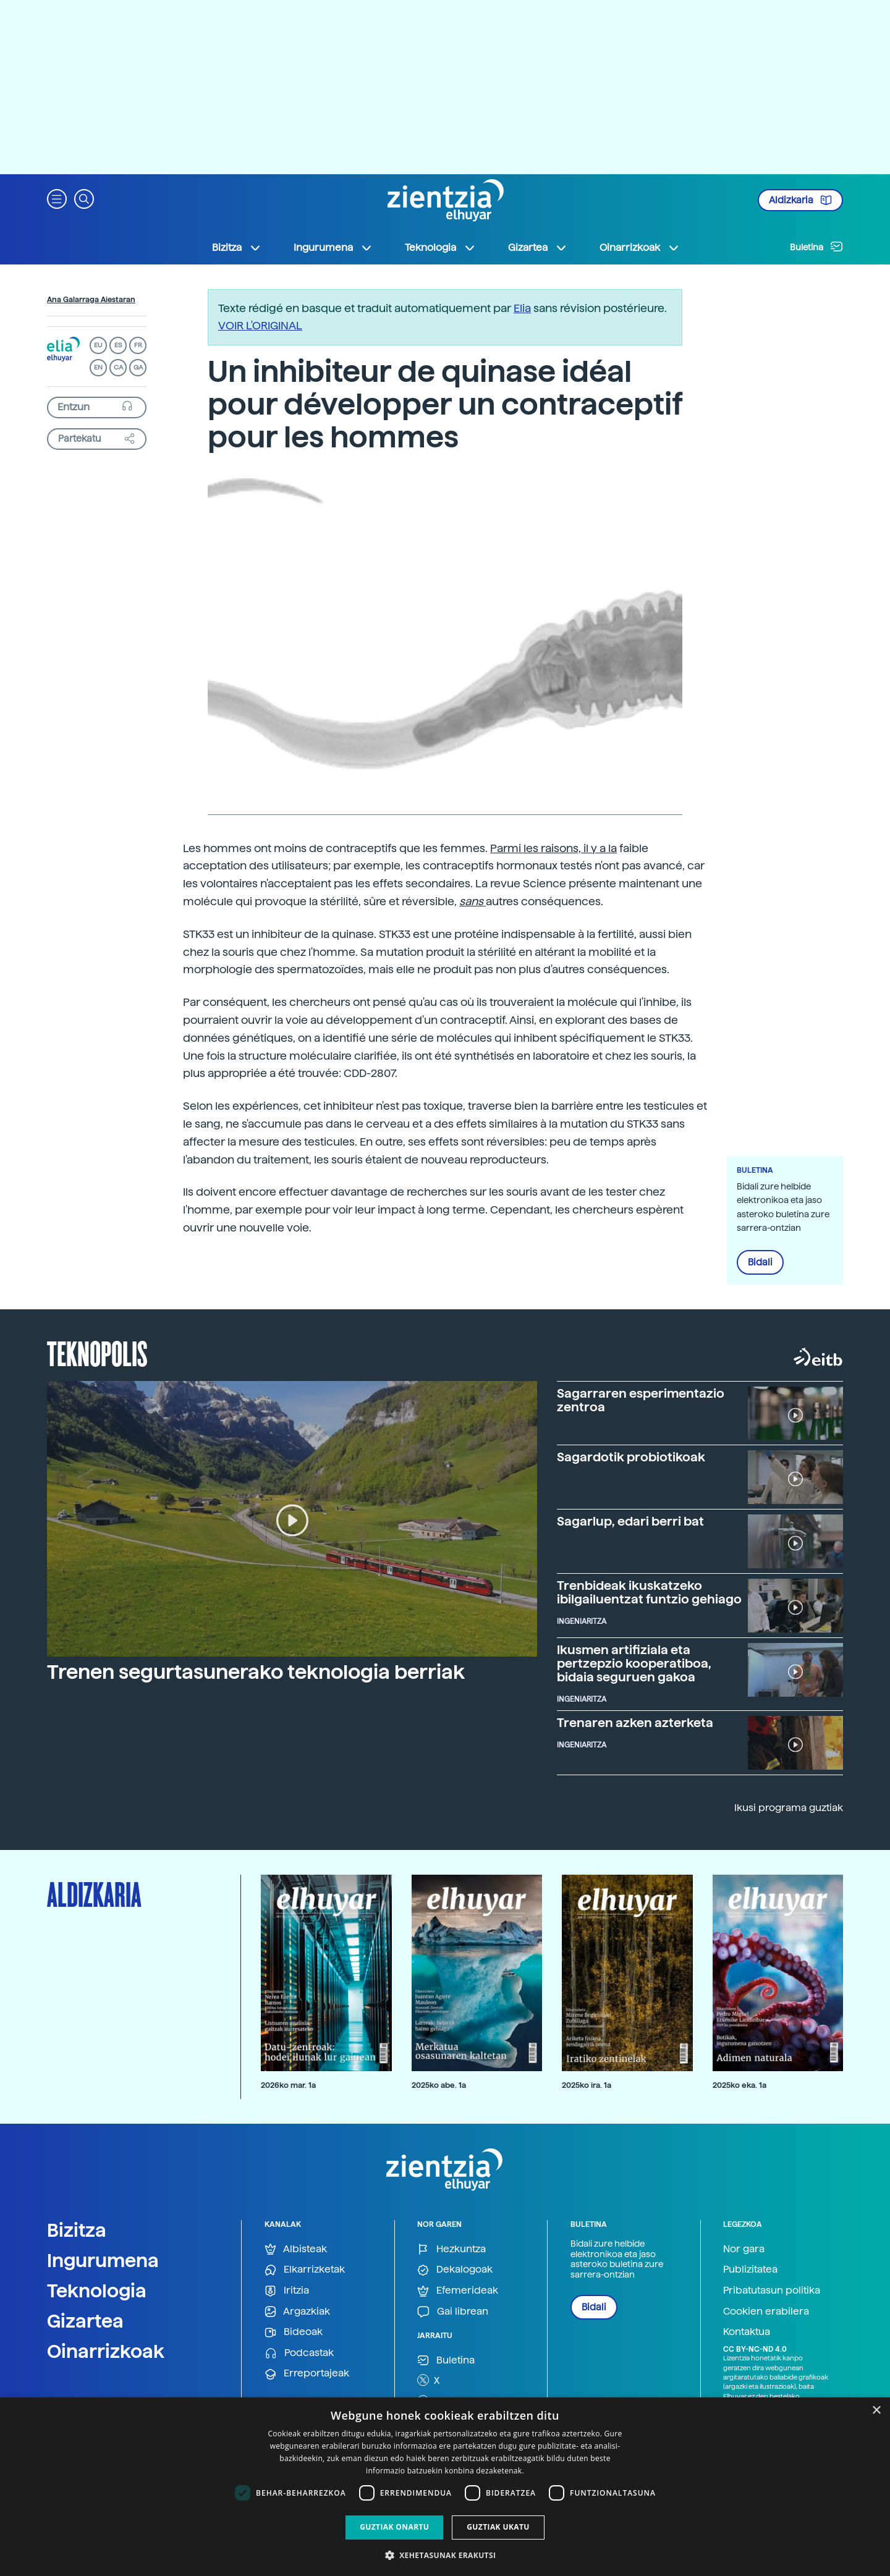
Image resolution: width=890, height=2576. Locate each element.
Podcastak (299, 2353)
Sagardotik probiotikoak (631, 1457)
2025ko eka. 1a (739, 2085)
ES (118, 345)
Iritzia (287, 2290)
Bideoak (294, 2332)
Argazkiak (297, 2311)
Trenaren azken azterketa (635, 1722)
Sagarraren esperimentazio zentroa (640, 1400)
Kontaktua (746, 2331)
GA (138, 367)
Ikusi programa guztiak (788, 1808)
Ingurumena (103, 2260)
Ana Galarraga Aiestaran (91, 299)
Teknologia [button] (440, 248)
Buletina (816, 246)
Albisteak (296, 2249)
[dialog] (445, 2486)
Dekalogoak (455, 2269)
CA (118, 367)
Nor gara (744, 2249)
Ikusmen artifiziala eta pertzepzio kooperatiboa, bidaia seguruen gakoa (634, 1663)
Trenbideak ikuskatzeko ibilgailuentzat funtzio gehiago (649, 1592)
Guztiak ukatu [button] (498, 2527)
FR (138, 345)
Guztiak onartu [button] (394, 2527)
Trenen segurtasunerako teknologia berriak (256, 1672)
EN (98, 367)
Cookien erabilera (766, 2311)
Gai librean (452, 2311)
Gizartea (85, 2321)
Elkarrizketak (305, 2269)
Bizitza (76, 2230)
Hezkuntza (451, 2249)
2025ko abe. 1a (439, 2085)
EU (98, 345)
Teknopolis (97, 1352)
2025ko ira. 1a (586, 2085)
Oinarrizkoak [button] (640, 248)
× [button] (876, 2410)
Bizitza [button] (236, 248)
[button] (57, 198)
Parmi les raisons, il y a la (553, 848)
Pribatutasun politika (771, 2290)
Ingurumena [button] (333, 248)
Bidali (760, 1262)
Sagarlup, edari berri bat (630, 1521)
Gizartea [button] (537, 248)
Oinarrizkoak (105, 2351)
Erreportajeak (307, 2373)
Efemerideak (457, 2290)
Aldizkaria (800, 200)
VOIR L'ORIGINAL (260, 325)
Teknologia (96, 2290)
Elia (522, 308)
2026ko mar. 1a (288, 2085)
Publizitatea (750, 2269)
